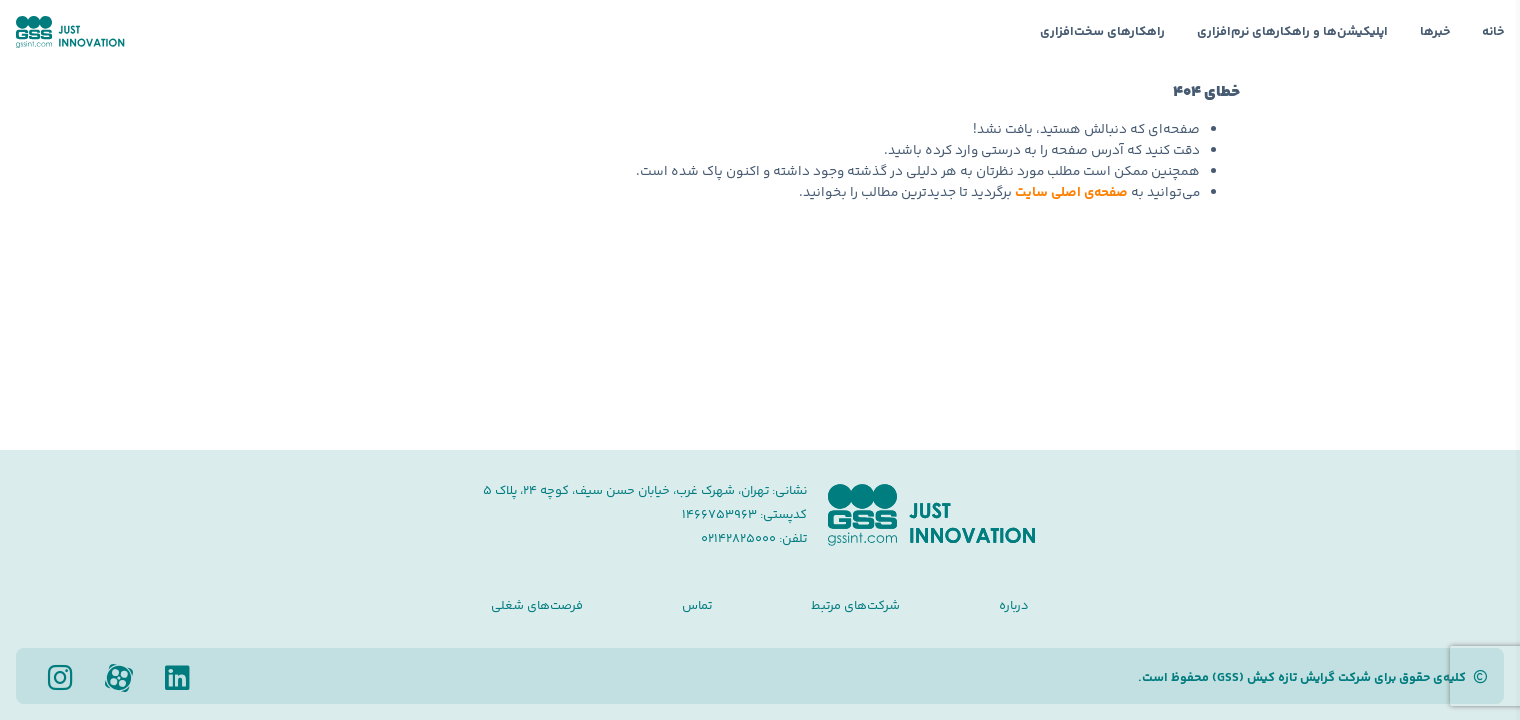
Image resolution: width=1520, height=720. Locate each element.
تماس (697, 606)
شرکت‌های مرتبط (855, 606)
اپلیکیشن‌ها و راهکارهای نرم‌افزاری (1292, 32)
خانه (1493, 32)
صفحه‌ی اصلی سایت (1071, 192)
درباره (1014, 606)
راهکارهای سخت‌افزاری (1102, 32)
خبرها (1435, 32)
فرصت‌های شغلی (537, 606)
